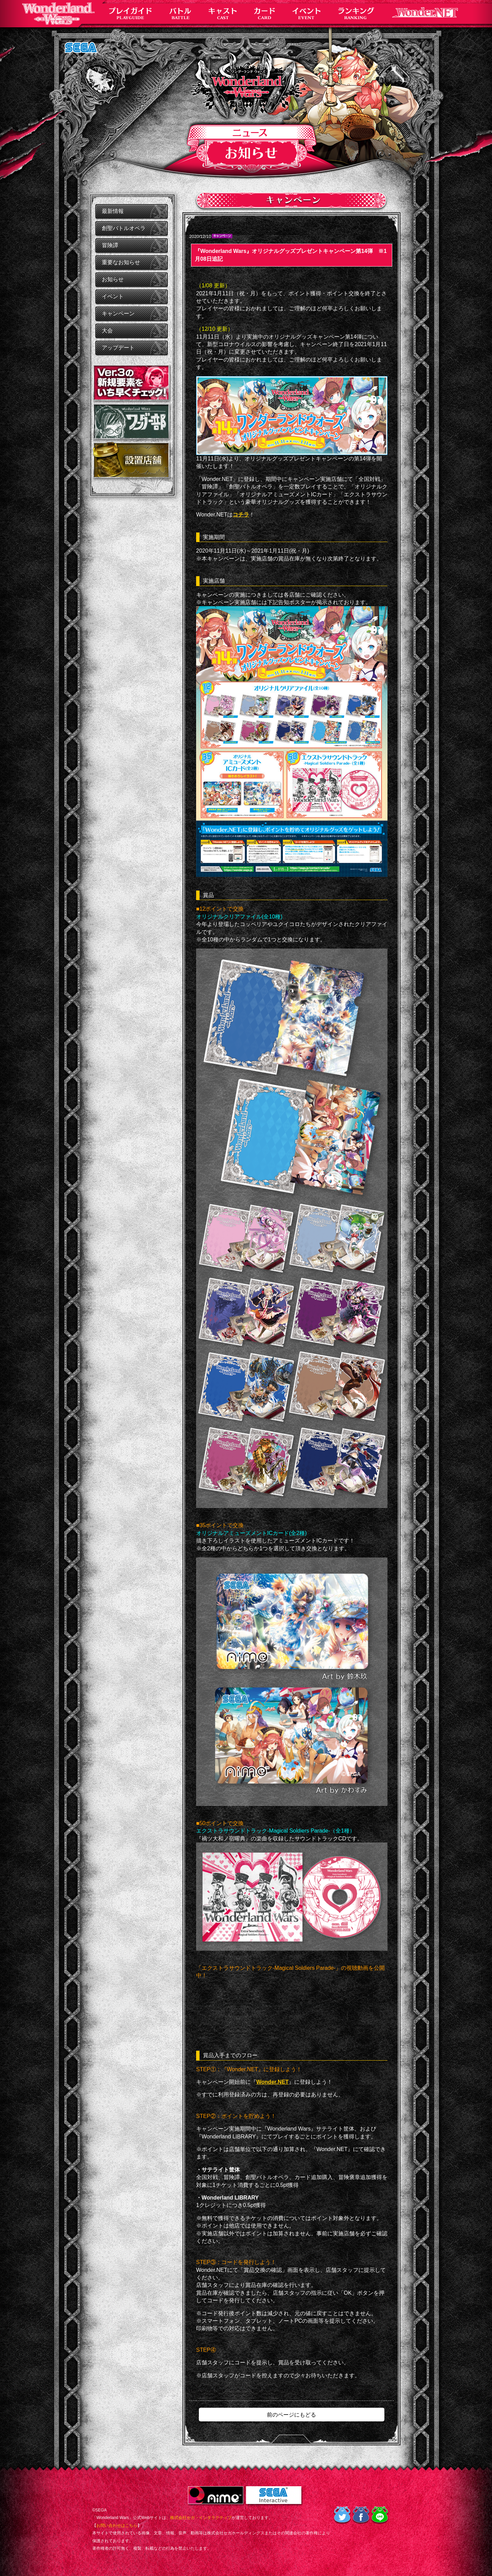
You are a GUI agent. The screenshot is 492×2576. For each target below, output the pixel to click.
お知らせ (113, 279)
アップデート (118, 348)
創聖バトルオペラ (124, 228)
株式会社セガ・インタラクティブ (201, 2517)
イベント (113, 296)
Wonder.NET (272, 2082)
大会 (107, 330)
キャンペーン (118, 313)
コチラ (241, 514)
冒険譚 (110, 245)
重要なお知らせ (121, 262)
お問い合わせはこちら (116, 2525)
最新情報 (113, 211)
